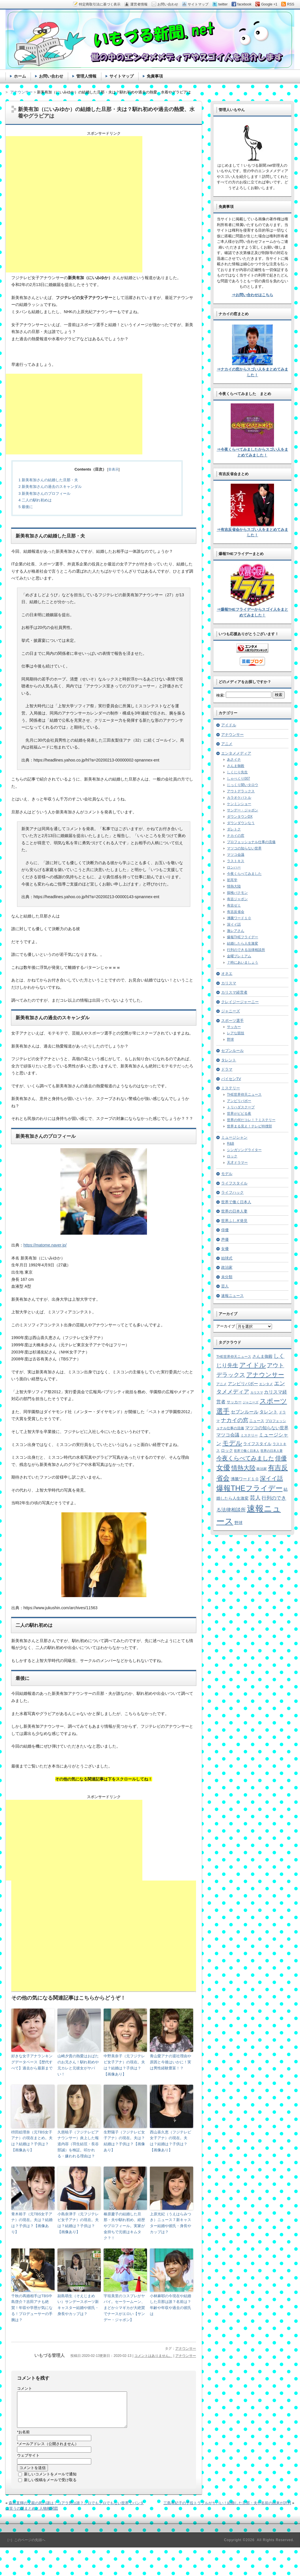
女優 (225, 1248)
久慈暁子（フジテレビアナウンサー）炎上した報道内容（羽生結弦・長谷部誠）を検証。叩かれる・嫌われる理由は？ (78, 2144)
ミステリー (230, 1088)
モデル (226, 1174)
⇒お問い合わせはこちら (252, 295)
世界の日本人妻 (234, 1211)
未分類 (226, 1277)
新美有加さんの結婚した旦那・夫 (48, 480)
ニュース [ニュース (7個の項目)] (256, 1421)
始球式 (226, 1258)
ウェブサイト (28, 2462)
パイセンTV (231, 1079)
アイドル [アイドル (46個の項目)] (252, 1365)
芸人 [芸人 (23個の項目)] (255, 1498)
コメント (24, 2388)
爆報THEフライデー (242, 937)
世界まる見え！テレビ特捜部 (249, 1126)
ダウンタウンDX (240, 817)
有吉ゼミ (234, 905)
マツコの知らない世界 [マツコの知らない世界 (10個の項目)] (266, 1428)
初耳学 (232, 880)
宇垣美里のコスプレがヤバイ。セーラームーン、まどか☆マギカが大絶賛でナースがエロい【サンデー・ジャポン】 (124, 2308)
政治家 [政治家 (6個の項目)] (261, 1469)
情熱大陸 (234, 886)
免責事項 (155, 76)
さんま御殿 (235, 766)
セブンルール (232, 1050)
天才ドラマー (237, 1163)
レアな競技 (235, 1033)
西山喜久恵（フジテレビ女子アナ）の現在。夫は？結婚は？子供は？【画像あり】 (170, 2141)
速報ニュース (232, 1295)
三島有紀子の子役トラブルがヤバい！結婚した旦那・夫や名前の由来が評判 (227, 2510)
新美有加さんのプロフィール (44, 493)
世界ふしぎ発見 (234, 1221)
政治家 (226, 1267)
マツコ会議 (235, 855)
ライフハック (232, 1192)
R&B (230, 1144)
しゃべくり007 (238, 778)
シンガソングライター (244, 1150)
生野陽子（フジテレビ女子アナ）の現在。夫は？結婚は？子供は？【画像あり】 (124, 2141)
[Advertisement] (74, 204)
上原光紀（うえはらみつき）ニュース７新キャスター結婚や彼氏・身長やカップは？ (170, 2223)
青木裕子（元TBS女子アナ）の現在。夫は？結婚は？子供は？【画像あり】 (32, 2223)
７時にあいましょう (242, 962)
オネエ (226, 973)
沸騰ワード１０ (239, 918)
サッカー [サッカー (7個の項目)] (234, 1402)
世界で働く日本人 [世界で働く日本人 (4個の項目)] (246, 1450)
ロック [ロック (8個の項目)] (227, 1450)
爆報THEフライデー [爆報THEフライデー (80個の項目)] (249, 1488)
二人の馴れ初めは (35, 500)
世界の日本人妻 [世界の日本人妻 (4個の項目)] (271, 1450)
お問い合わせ (51, 76)
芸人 (225, 1286)
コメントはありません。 (153, 2356)
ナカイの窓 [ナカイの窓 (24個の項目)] (234, 1420)
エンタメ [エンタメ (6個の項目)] (266, 1384)
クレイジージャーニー (240, 1002)
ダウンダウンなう (241, 823)
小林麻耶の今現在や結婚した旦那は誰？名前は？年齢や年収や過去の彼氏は (170, 2305)
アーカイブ (225, 1326)
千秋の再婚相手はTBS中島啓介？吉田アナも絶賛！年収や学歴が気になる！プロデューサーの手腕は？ (32, 2308)
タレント (228, 1060)
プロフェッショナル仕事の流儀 (251, 842)
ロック (232, 1156)
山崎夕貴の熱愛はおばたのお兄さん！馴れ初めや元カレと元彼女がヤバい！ (78, 2065)
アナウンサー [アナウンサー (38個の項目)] (265, 1374)
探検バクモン (237, 893)
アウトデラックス (241, 791)
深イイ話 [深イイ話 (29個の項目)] (271, 1478)
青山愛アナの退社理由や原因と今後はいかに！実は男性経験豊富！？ (170, 2062)
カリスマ (228, 983)
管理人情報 (86, 76)
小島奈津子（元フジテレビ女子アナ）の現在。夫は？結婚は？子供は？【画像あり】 (78, 2223)
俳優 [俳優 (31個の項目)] (281, 1458)
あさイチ (234, 759)
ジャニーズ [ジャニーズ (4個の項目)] (250, 1402)
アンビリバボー (239, 1101)
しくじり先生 (237, 772)
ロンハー (234, 867)
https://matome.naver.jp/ (45, 1245)
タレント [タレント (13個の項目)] (268, 1411)
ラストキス (235, 861)
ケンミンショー (239, 804)
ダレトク (234, 829)
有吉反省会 (235, 912)
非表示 (113, 469)
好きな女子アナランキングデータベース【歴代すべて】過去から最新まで (32, 2062)
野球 (230, 1039)
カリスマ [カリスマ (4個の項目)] (256, 1392)
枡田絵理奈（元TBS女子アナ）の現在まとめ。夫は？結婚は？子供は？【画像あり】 (32, 2141)
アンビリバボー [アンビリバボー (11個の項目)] (243, 1383)
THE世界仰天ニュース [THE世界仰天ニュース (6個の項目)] (233, 1357)
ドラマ (226, 1069)
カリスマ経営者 (234, 992)
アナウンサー (185, 2348)
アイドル (228, 725)
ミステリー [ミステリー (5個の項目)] (249, 1435)
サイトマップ (121, 76)
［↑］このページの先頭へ (25, 2547)
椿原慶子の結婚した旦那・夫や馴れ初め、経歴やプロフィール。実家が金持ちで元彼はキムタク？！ (124, 2226)
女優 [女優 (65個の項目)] (223, 1467)
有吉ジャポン (237, 899)
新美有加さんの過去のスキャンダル (50, 486)
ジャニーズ (230, 1011)
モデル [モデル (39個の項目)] (232, 1443)
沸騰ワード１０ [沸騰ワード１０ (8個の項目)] (245, 1479)
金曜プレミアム (239, 956)
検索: (220, 695)
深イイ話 (234, 924)
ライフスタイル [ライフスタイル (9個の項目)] (257, 1443)
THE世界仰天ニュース (244, 1095)
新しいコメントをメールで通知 (50, 2481)
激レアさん (235, 931)
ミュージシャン (234, 1137)
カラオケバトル (239, 798)
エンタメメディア (236, 753)
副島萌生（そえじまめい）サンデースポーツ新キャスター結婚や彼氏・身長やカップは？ (78, 2305)
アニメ (226, 744)
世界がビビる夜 (239, 1114)
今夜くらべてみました (244, 874)
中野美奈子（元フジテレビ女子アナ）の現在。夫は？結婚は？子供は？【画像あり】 (124, 2065)
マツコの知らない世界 (244, 848)
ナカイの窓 (235, 836)
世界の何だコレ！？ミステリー (251, 1120)
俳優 (225, 1230)
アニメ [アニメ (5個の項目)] (221, 1384)
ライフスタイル (234, 1183)
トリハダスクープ (241, 1107)
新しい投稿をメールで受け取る (50, 2487)
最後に (25, 507)
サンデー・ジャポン (242, 810)
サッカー (234, 1027)
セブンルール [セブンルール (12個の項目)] (244, 1411)
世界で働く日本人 (236, 1202)
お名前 (23, 2439)
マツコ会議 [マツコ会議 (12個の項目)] (227, 1434)
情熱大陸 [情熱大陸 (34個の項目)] (243, 1467)
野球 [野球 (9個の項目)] (238, 1522)
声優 (225, 1239)
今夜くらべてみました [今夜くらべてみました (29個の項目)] (245, 1458)
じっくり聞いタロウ (242, 785)
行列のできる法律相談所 (246, 950)
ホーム (20, 76)
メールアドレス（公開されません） (48, 2451)
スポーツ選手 (232, 1020)
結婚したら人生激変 (242, 943)
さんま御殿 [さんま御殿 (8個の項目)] (262, 1356)
